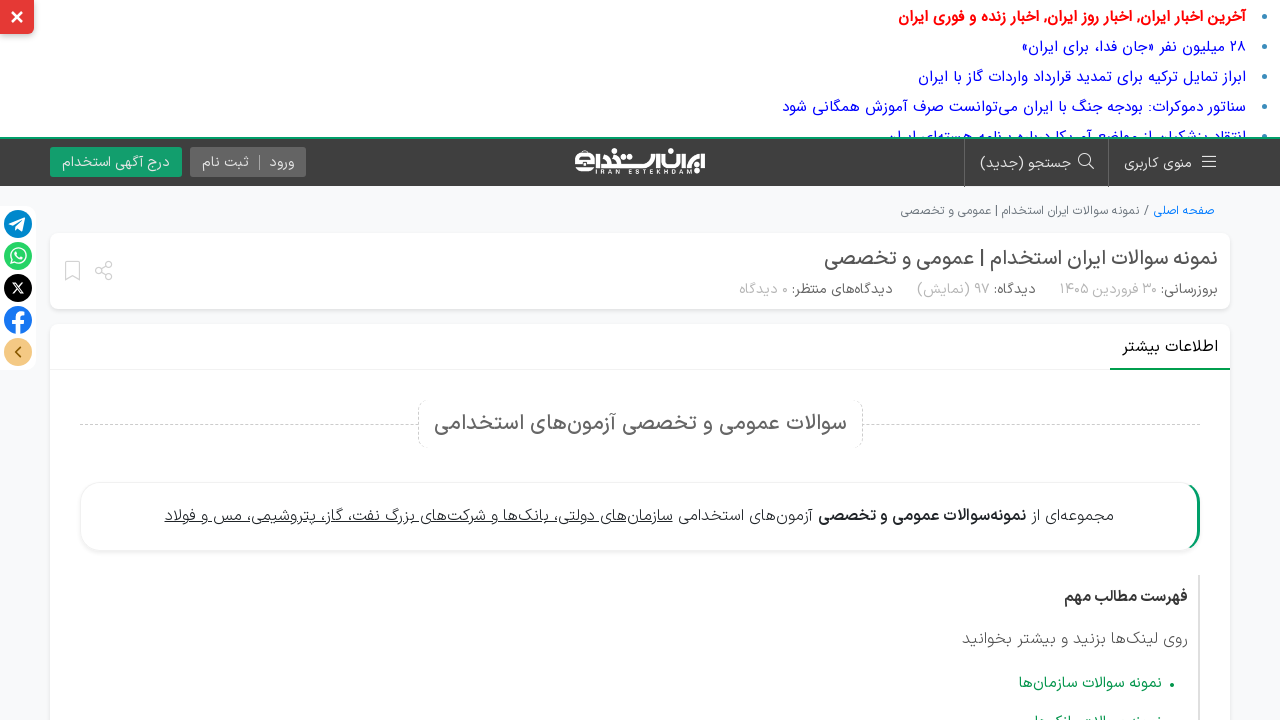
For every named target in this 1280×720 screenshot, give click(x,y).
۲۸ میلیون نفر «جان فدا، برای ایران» (1133, 47)
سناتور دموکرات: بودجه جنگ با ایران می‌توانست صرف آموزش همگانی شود (1014, 107)
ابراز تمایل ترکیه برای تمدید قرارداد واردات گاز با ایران (1082, 77)
